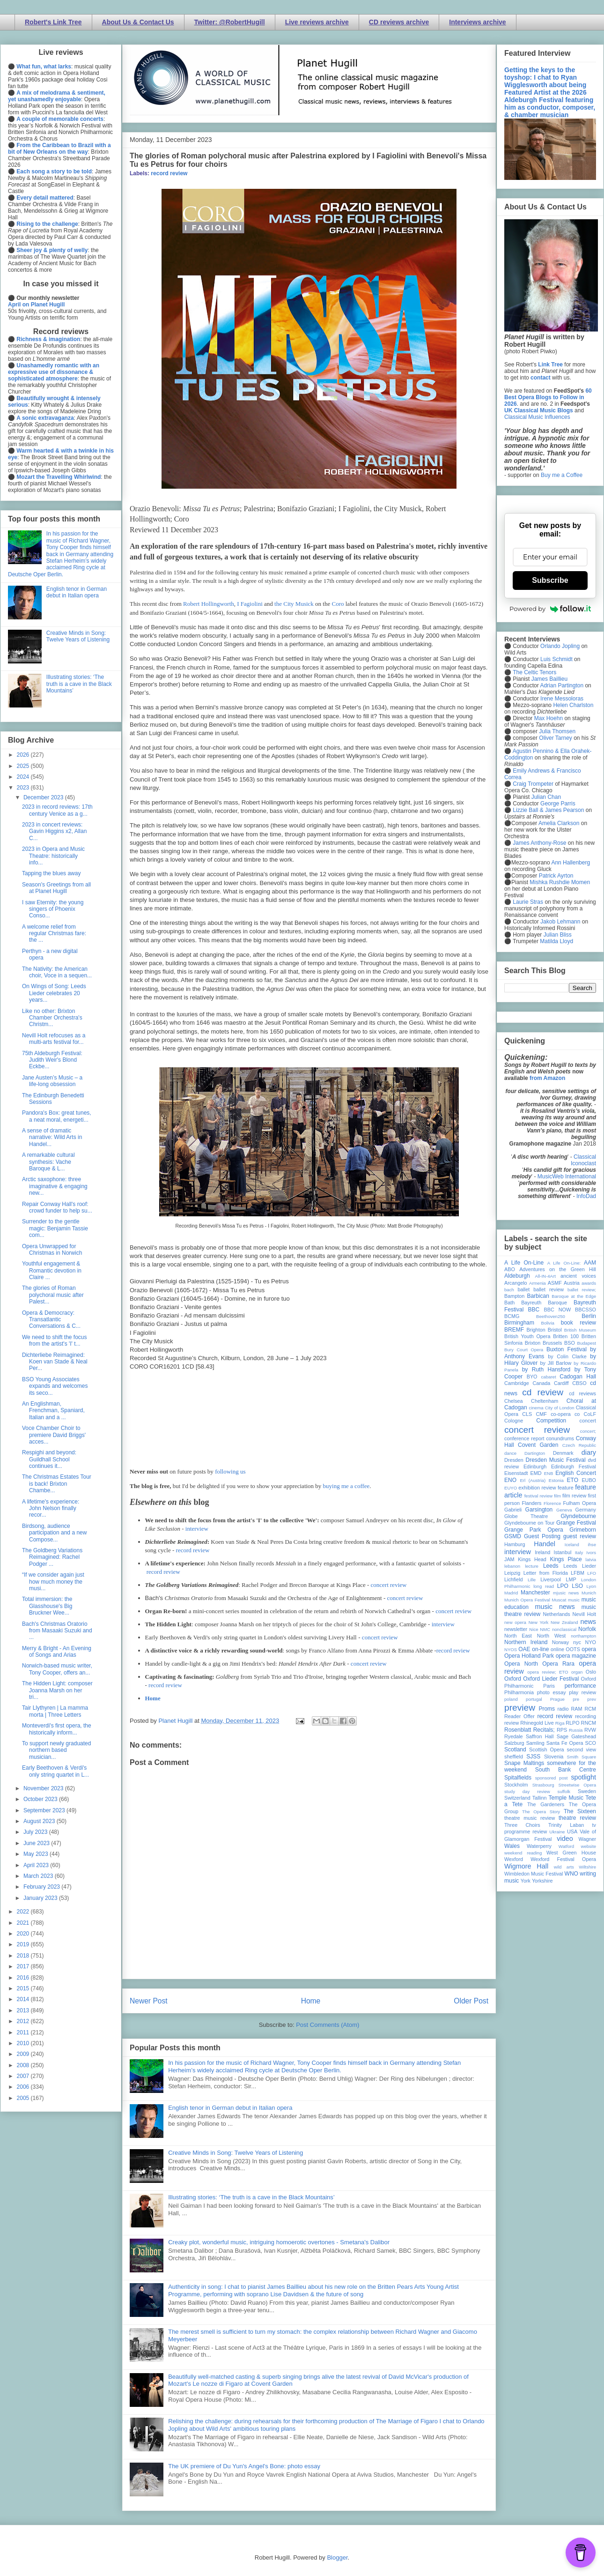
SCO (590, 1743)
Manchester (535, 1592)
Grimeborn (582, 1529)
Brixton (533, 1343)
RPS (562, 1730)
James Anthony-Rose (539, 843)
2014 (24, 1999)
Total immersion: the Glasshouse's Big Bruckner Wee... (47, 1606)
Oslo (591, 1672)
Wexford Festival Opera (563, 1859)
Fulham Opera (580, 1503)
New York (539, 1622)
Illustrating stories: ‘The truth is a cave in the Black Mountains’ (251, 2197)
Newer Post (149, 2001)
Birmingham (519, 1322)
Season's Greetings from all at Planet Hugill (56, 887)
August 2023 (40, 1821)
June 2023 (37, 1843)
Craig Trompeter (533, 784)
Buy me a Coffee (561, 475)
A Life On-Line (524, 1262)
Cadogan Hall (578, 1376)
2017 (24, 1966)
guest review (579, 1536)
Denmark (563, 1453)
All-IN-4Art (545, 1276)
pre (576, 1699)
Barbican (538, 1296)
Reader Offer (519, 1716)
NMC (545, 1629)
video (565, 1838)
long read (543, 1586)
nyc (577, 1642)
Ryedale (513, 1736)
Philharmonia (519, 1692)
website (588, 1846)
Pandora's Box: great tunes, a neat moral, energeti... (56, 1116)
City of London (560, 1407)
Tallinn (539, 1798)
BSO (569, 1343)
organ (577, 1672)
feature (566, 1487)
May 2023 (36, 1854)
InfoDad (586, 1196)
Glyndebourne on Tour (529, 1523)
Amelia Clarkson (558, 823)
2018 (24, 1955)
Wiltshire (587, 1866)
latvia (591, 1559)
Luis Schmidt (556, 659)
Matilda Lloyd (556, 941)
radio (562, 1709)
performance (580, 1686)
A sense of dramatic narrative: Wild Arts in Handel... (52, 1137)
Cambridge (516, 1383)
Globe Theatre (526, 1516)
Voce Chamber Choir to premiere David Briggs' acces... (54, 1435)
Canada (541, 1383)
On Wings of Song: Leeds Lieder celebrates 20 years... (54, 993)
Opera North (521, 1663)
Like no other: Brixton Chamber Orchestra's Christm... (52, 1018)
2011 (24, 2032)
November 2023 (44, 1788)
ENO (510, 1480)
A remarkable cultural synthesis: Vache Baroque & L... (48, 1162)
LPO (562, 1586)
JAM (509, 1559)
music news (555, 1606)
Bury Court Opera (523, 1349)
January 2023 (41, 1898)
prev (591, 1699)
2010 (24, 2043)
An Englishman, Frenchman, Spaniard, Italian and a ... (53, 1410)
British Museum (580, 1330)
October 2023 (41, 1799)
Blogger (337, 2557)
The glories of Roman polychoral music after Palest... (53, 1295)
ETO (572, 1480)
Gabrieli (513, 1509)
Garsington (539, 1509)
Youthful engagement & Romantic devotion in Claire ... (51, 1270)
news (588, 1621)
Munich (589, 1592)
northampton (583, 1635)
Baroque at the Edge (574, 1296)
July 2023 (36, 1832)
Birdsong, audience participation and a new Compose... (54, 1533)
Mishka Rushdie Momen (560, 882)
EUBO (589, 1480)
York (525, 1881)
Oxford (512, 1678)
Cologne (513, 1420)
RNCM (588, 1723)
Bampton (514, 1296)
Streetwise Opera (577, 1784)
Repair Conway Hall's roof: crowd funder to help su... (57, 1207)
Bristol (555, 1330)
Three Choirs (522, 1825)
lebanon (512, 1566)
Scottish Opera (546, 1749)
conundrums (560, 1438)
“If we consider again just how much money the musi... (53, 1581)
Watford (566, 1846)
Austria (572, 1283)
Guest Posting (542, 1536)
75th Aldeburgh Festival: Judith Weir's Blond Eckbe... (52, 1060)
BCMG (511, 1316)
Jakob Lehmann (560, 921)
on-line (540, 1649)
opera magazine (576, 1656)
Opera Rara (558, 1663)
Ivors (591, 1552)
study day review (527, 1791)
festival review (538, 1495)
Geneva (564, 1509)
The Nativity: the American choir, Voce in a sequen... (57, 972)
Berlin (589, 1316)
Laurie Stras (527, 902)
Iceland (572, 1544)
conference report (524, 1438)
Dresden (513, 1460)
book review (578, 1322)
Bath (509, 1302)
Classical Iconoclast (583, 1160)
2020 (24, 1933)
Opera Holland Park (529, 1656)
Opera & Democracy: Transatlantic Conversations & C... (51, 1320)
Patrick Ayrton (556, 875)
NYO (590, 1642)
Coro (338, 603)
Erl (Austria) (532, 1480)
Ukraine (557, 1831)
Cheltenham (544, 1401)
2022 (24, 1911)
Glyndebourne (578, 1516)
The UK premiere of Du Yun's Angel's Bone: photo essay (244, 2466)
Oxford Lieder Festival (551, 1678)
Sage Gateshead (576, 1736)
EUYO (510, 1487)
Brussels (552, 1343)
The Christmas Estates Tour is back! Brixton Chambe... (56, 1484)
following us (230, 1471)
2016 (24, 1977)
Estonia (556, 1480)
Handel (544, 1544)
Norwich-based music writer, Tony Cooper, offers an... (57, 1668)
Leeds (551, 1566)
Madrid (511, 1592)
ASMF (555, 1283)
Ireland (542, 1552)
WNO (571, 1873)
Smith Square (581, 1756)
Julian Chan (546, 797)
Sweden (587, 1791)
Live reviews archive (317, 22)
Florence (552, 1503)
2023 (24, 787)
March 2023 (39, 1876)
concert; (588, 1431)
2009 (24, 2054)
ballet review (548, 1289)
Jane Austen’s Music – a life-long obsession (52, 1080)
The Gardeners (545, 1804)
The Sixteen (580, 1811)
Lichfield (513, 1579)
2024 (24, 777)
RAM (576, 1709)
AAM (590, 1262)
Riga (560, 1723)
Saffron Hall (540, 1736)
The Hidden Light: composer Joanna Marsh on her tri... (57, 1690)
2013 (24, 2010)
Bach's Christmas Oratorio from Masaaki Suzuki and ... (57, 1631)
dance (510, 1453)
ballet (523, 1289)
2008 (24, 2065)
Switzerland (517, 1798)
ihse (592, 1544)
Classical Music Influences (537, 417)
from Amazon (547, 1078)
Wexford (513, 1859)
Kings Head (532, 1559)
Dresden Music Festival (556, 1460)
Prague (557, 1699)
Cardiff (561, 1383)
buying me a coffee (346, 1485)
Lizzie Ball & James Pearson (548, 810)
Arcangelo (515, 1283)
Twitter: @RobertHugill (229, 22)
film (557, 1495)
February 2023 (42, 1887)
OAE (524, 1649)
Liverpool (550, 1579)
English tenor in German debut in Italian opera (230, 2107)
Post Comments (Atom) (327, 2024)
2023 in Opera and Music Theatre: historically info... (53, 856)
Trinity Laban (566, 1825)
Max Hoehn (548, 718)
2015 (24, 1988)
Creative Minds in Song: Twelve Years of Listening (235, 2152)
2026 (24, 755)
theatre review (577, 1818)
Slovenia (553, 1756)
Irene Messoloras (561, 698)
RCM (590, 1709)
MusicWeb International (567, 1176)
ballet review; (581, 1289)
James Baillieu (549, 679)
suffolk (564, 1791)
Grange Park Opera (533, 1529)
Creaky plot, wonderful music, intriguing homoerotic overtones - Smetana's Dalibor (279, 2242)
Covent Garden (538, 1445)
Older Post (471, 2001)
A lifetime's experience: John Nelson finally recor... (50, 1508)
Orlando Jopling (560, 646)
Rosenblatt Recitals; (529, 1730)
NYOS (510, 1649)
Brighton (535, 1330)
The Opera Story (541, 1811)
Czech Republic (579, 1445)
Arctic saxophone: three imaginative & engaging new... (55, 1186)
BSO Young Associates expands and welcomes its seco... (55, 1386)
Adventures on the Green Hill (557, 1269)
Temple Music (566, 1797)
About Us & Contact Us (138, 22)
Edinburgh (534, 1466)
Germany (585, 1509)
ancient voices (578, 1276)
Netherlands (556, 1614)
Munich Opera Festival (527, 1599)
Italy (579, 1552)
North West (551, 1635)
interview (196, 1528)
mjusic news (566, 1592)
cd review (542, 1392)
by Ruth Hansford (546, 1369)
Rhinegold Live (536, 1723)
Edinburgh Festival (573, 1466)
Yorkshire (542, 1881)
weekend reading (523, 1852)
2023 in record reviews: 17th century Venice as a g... (57, 810)
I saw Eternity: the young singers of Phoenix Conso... (52, 909)
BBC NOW (557, 1309)
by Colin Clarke (567, 1356)
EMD (536, 1473)
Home (153, 1698)
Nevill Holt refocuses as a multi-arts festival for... (53, 1038)
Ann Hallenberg (570, 862)
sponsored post (551, 1777)
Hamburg (514, 1544)
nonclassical (564, 1629)
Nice (533, 1629)
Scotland (515, 1749)
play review (582, 1692)
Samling (535, 1743)
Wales (512, 1846)
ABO (509, 1269)
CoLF (590, 1414)
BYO (532, 1376)
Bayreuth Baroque (544, 1302)
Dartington (534, 1453)
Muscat (559, 1599)
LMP (571, 1579)
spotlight (583, 1777)
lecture (531, 1566)
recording (585, 1716)
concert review (389, 1584)
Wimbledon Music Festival (533, 1873)
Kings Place (566, 1559)
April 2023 (36, 1865)
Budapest (586, 1343)
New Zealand (564, 1622)
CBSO (579, 1383)
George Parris (557, 803)
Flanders (532, 1503)
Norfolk (587, 1629)
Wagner (587, 1839)
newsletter (515, 1629)
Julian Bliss (558, 934)
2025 (24, 766)
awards (589, 1283)
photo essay (551, 1692)
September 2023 (44, 1810)
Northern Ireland (526, 1642)
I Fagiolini (250, 603)
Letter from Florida (545, 1573)
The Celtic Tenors (534, 672)
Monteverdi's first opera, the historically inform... (56, 1728)
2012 (24, 2021)
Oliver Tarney (555, 738)
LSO (577, 1586)
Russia (575, 1730)
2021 (24, 1923)
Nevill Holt (584, 1614)
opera (589, 1649)
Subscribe (550, 580)
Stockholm (516, 1784)
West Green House (571, 1852)
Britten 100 (566, 1336)
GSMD (512, 1536)
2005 (24, 2098)
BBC (534, 1309)
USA (572, 1831)
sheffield (513, 1756)
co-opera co (565, 1414)
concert (588, 1420)
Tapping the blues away (51, 873)
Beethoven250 (550, 1316)
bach (509, 1289)
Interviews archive (477, 22)
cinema (536, 1407)
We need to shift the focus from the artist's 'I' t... (54, 1340)
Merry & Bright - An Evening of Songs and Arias (56, 1651)
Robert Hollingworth (208, 603)
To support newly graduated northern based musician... (56, 1750)
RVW (590, 1730)
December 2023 (44, 797)
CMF (541, 1414)
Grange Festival (576, 1522)
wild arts (564, 1866)
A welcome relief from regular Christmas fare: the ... (54, 933)
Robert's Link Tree (53, 22)
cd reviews (582, 1393)
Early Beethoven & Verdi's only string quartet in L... (55, 1771)
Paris (549, 1686)
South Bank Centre (565, 1769)
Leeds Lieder (579, 1566)
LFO (591, 1573)
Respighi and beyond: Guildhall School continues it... (49, 1459)
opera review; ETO (547, 1672)
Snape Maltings (524, 1763)
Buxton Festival (566, 1349)
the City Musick (294, 603)
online (557, 1649)
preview (519, 1707)
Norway (560, 1642)
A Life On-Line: (564, 1263)
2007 (24, 2076)
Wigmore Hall (526, 1866)
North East (518, 1635)
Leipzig (512, 1573)
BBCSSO (585, 1309)
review (511, 1723)
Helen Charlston (573, 705)
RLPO (572, 1723)
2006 (24, 2087)
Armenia (537, 1283)
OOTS (573, 1649)
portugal (534, 1699)
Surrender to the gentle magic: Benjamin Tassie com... (55, 1228)
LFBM (577, 1573)
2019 (24, 1944)
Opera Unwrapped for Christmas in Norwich (52, 1249)
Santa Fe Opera (564, 1743)
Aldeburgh (517, 1276)
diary (589, 1452)
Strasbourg (543, 1784)
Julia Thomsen (557, 731)
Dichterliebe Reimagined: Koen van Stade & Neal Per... (55, 1362)
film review (574, 1495)
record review (169, 173)
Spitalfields (517, 1777)
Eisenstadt (516, 1473)
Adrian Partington (561, 685)
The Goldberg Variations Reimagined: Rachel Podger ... (52, 1557)
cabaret (548, 1376)
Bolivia (547, 1322)
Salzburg (514, 1743)
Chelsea (513, 1401)
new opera (515, 1622)
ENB (548, 1473)
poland (511, 1699)
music (574, 1599)
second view (581, 1749)
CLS (527, 1414)
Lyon (591, 1586)
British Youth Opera (527, 1336)
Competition (551, 1420)
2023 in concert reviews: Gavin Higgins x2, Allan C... (54, 831)
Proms (546, 1708)
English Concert (575, 1473)
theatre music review (529, 1818)
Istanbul (562, 1552)
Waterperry (539, 1846)
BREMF (514, 1329)
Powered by (550, 608)
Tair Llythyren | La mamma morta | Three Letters (55, 1711)
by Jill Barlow (556, 1363)
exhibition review (537, 1487)
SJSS (533, 1756)
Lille (532, 1579)
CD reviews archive (399, 22)
